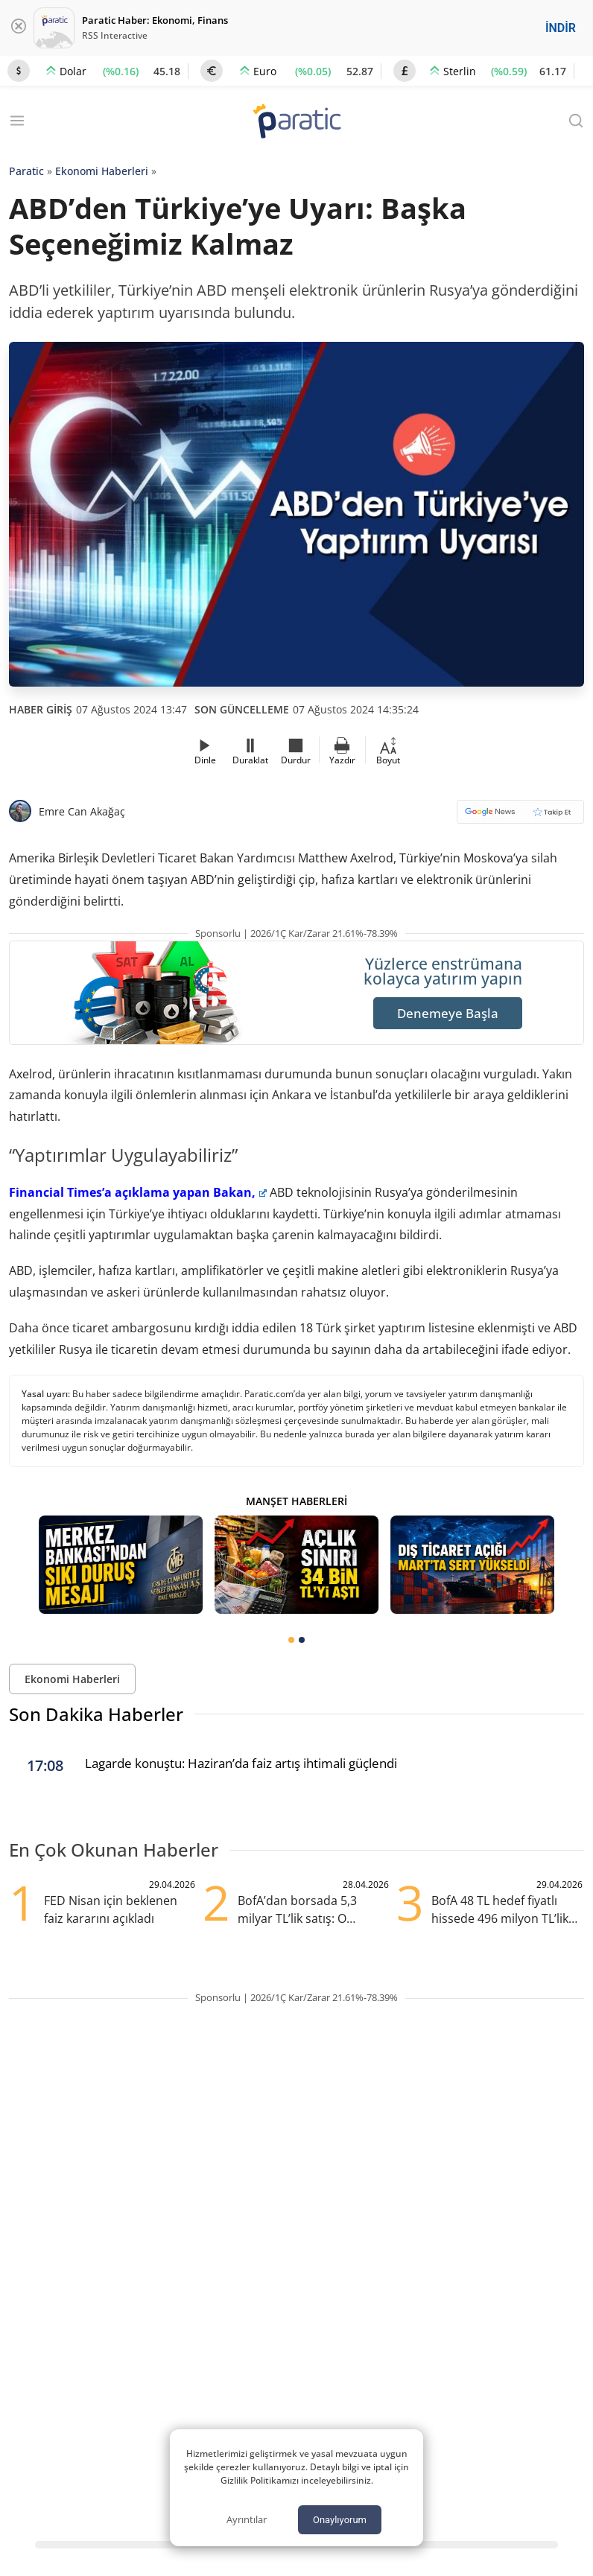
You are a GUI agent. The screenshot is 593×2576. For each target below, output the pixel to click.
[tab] (291, 1640)
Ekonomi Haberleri (101, 171)
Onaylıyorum (340, 2519)
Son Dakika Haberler (96, 1714)
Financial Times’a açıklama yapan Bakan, (138, 1192)
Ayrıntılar (246, 2519)
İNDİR (560, 28)
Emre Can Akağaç (82, 811)
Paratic (26, 171)
